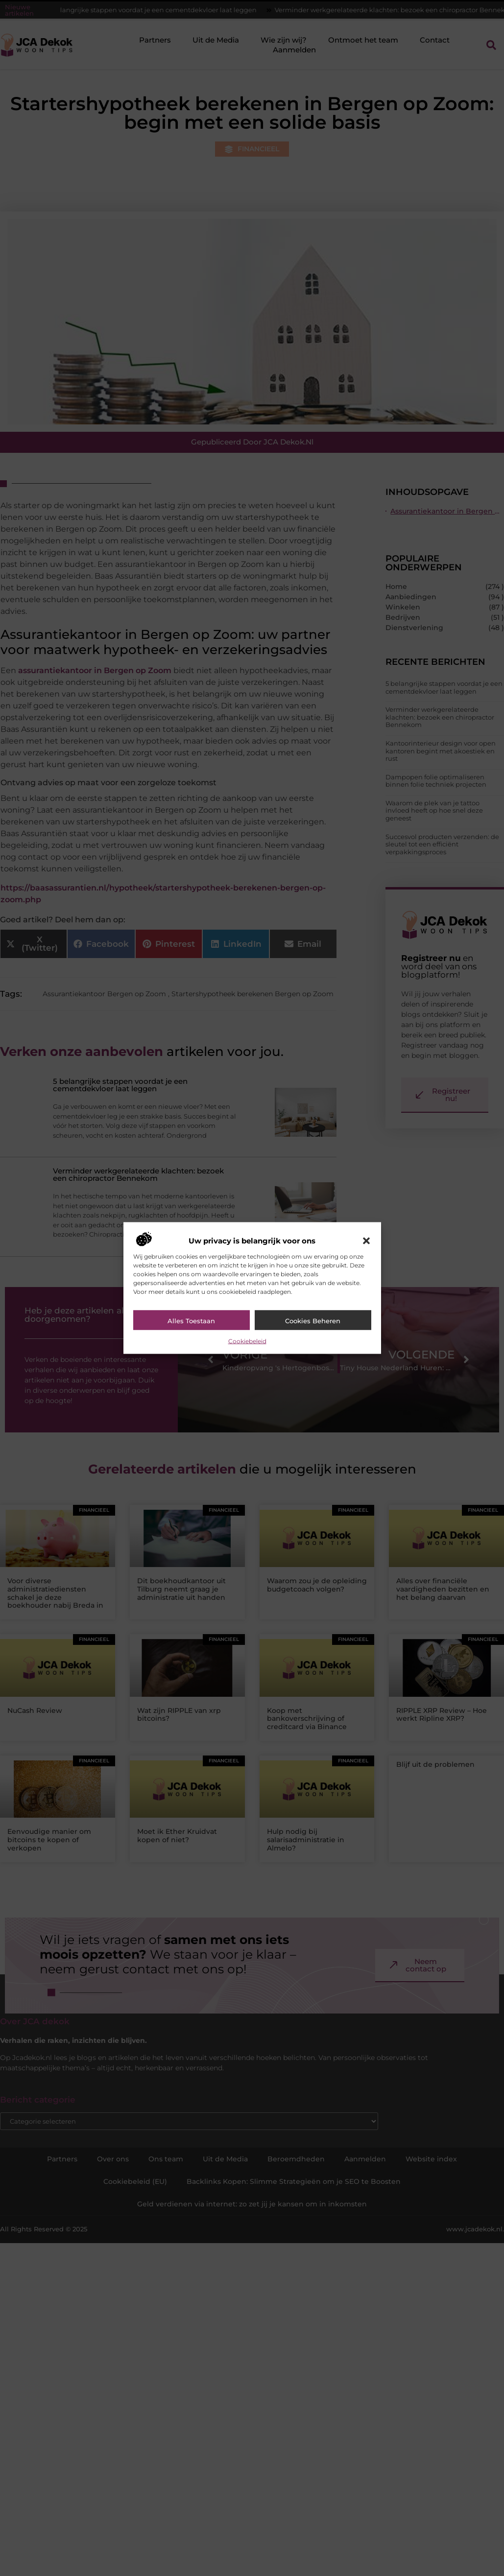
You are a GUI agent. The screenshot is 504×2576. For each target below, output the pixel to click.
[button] (366, 1240)
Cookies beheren (312, 1320)
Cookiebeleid (247, 1340)
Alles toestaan (191, 1320)
